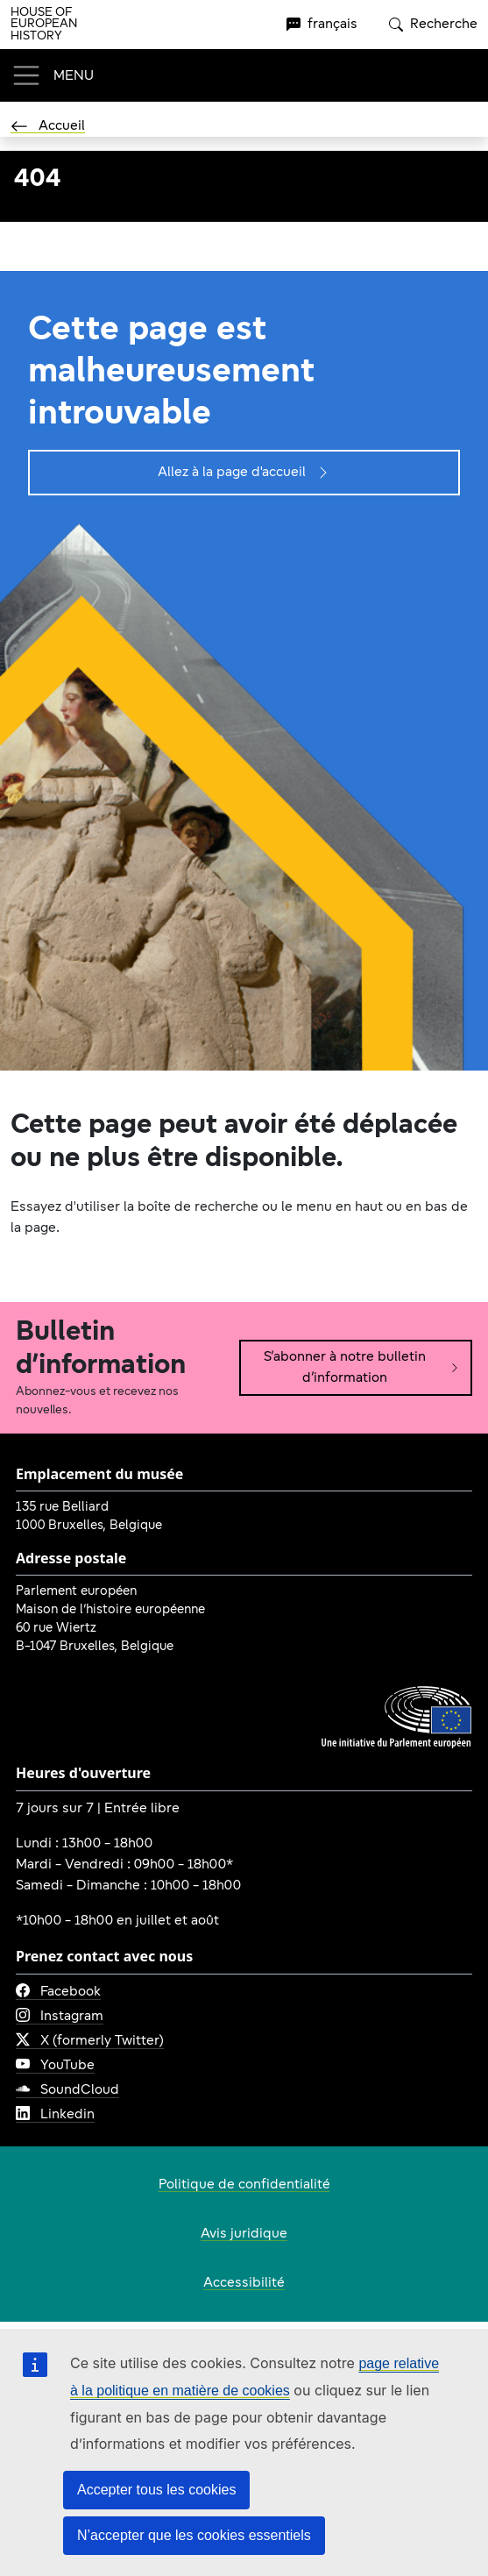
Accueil (48, 126)
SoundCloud (67, 2090)
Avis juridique (244, 2234)
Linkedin (55, 2115)
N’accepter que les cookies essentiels (194, 2535)
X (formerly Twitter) (90, 2041)
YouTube (55, 2066)
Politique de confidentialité (244, 2185)
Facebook (58, 1992)
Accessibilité (244, 2283)
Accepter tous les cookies (156, 2489)
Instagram (59, 2017)
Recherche (433, 25)
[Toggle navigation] (52, 75)
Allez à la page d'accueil (244, 473)
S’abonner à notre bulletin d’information (362, 1367)
